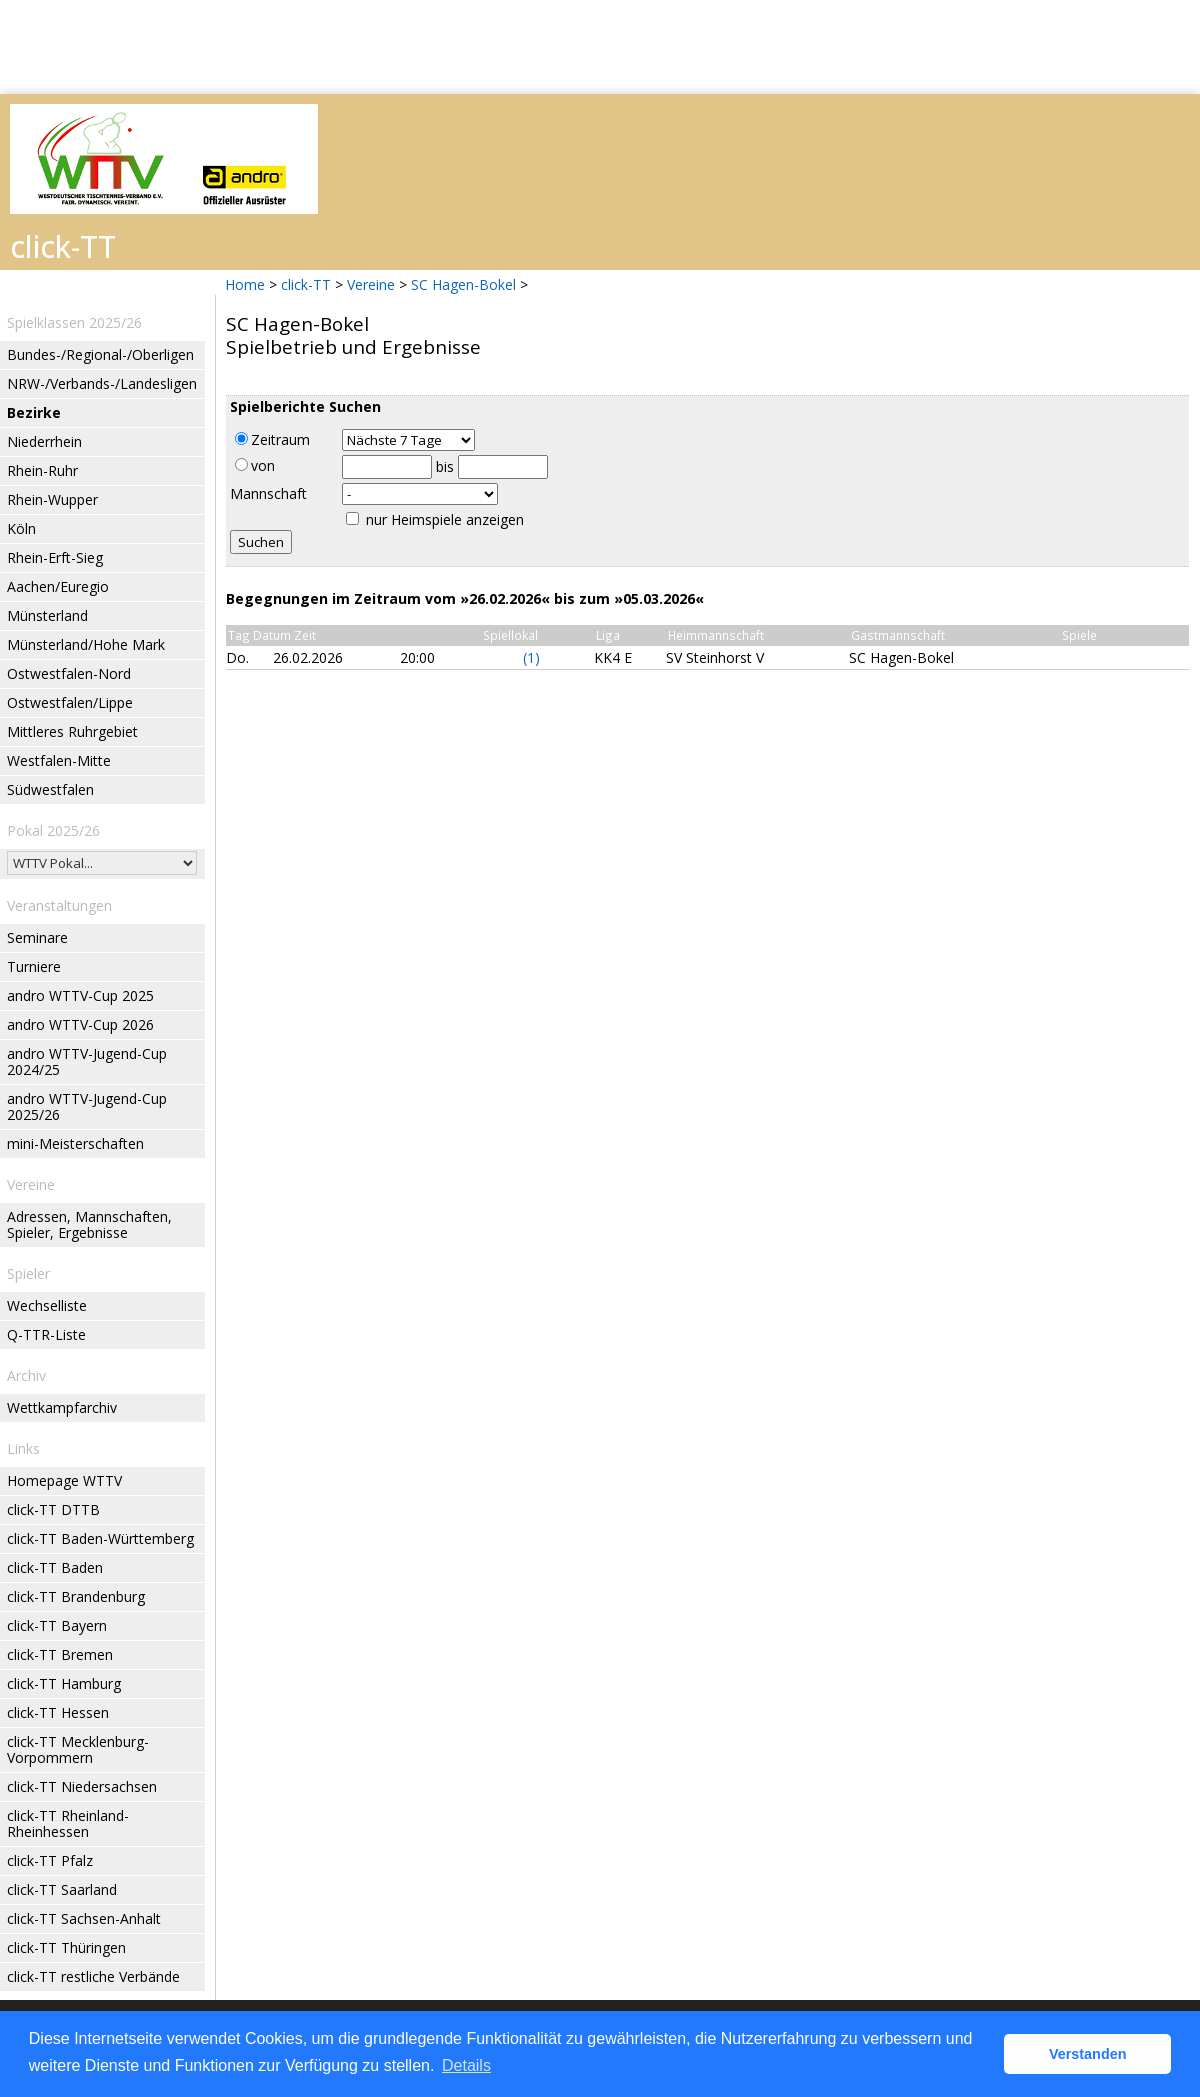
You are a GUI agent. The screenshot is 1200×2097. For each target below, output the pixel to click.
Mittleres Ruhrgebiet (72, 731)
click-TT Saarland (62, 1889)
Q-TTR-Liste (46, 1334)
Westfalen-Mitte (59, 760)
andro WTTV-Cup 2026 (80, 1024)
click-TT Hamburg (64, 1683)
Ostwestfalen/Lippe (70, 702)
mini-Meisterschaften (75, 1143)
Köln (21, 528)
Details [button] (466, 2065)
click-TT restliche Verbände (93, 1976)
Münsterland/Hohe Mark (86, 644)
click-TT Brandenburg (76, 1596)
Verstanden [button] (1088, 2054)
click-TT (306, 284)
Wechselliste (47, 1305)
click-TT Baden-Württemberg (100, 1538)
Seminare (37, 937)
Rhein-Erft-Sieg (55, 557)
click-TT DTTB (53, 1509)
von (255, 465)
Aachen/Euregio (58, 586)
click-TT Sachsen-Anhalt (84, 1918)
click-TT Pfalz (50, 1860)
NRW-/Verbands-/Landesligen (102, 383)
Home (245, 284)
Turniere (34, 966)
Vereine (371, 284)
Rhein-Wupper (52, 499)
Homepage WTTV (64, 1480)
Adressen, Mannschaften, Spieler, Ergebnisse (89, 1224)
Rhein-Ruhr (42, 470)
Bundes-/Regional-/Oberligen (100, 354)
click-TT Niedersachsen (82, 1786)
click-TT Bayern (57, 1625)
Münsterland (47, 615)
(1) (531, 657)
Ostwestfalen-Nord (69, 673)
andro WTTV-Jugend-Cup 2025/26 (87, 1106)
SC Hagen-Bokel (463, 284)
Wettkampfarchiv (62, 1407)
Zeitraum (272, 439)
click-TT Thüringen (66, 1947)
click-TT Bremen (60, 1654)
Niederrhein (44, 441)
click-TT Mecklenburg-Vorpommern (78, 1749)
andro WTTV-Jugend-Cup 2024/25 (87, 1061)
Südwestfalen (50, 789)
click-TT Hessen (58, 1712)
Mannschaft (268, 493)
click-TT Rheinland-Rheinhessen (68, 1823)
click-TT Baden (55, 1567)
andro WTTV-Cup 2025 (80, 995)
